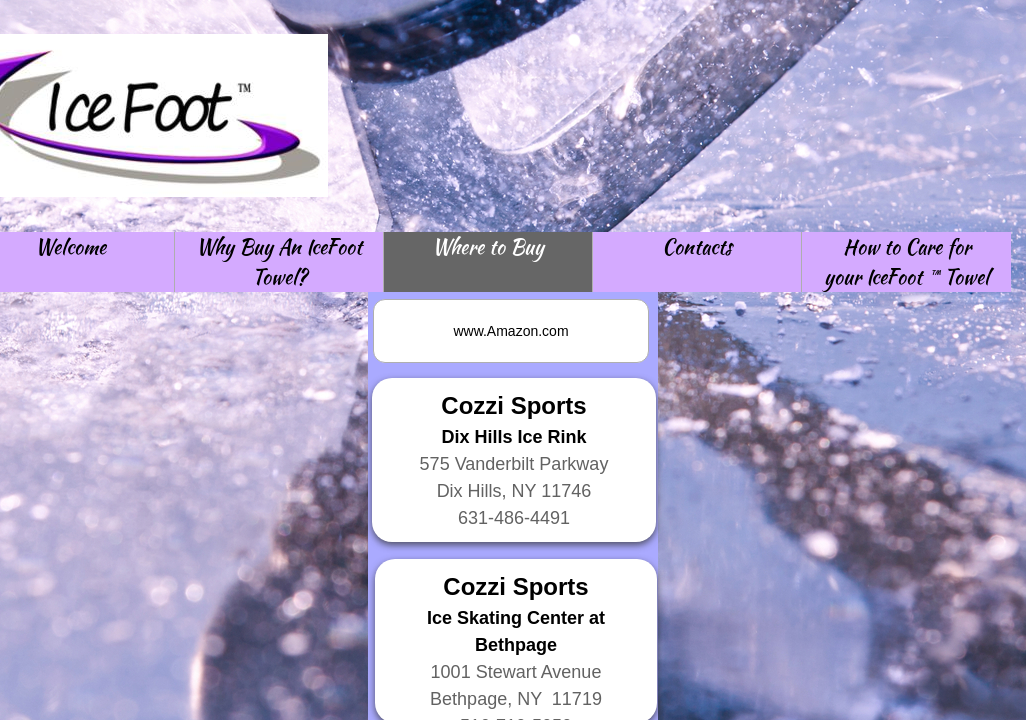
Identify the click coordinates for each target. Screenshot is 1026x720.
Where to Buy (488, 246)
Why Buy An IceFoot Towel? (279, 261)
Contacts (697, 246)
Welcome (70, 246)
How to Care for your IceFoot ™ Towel (906, 261)
